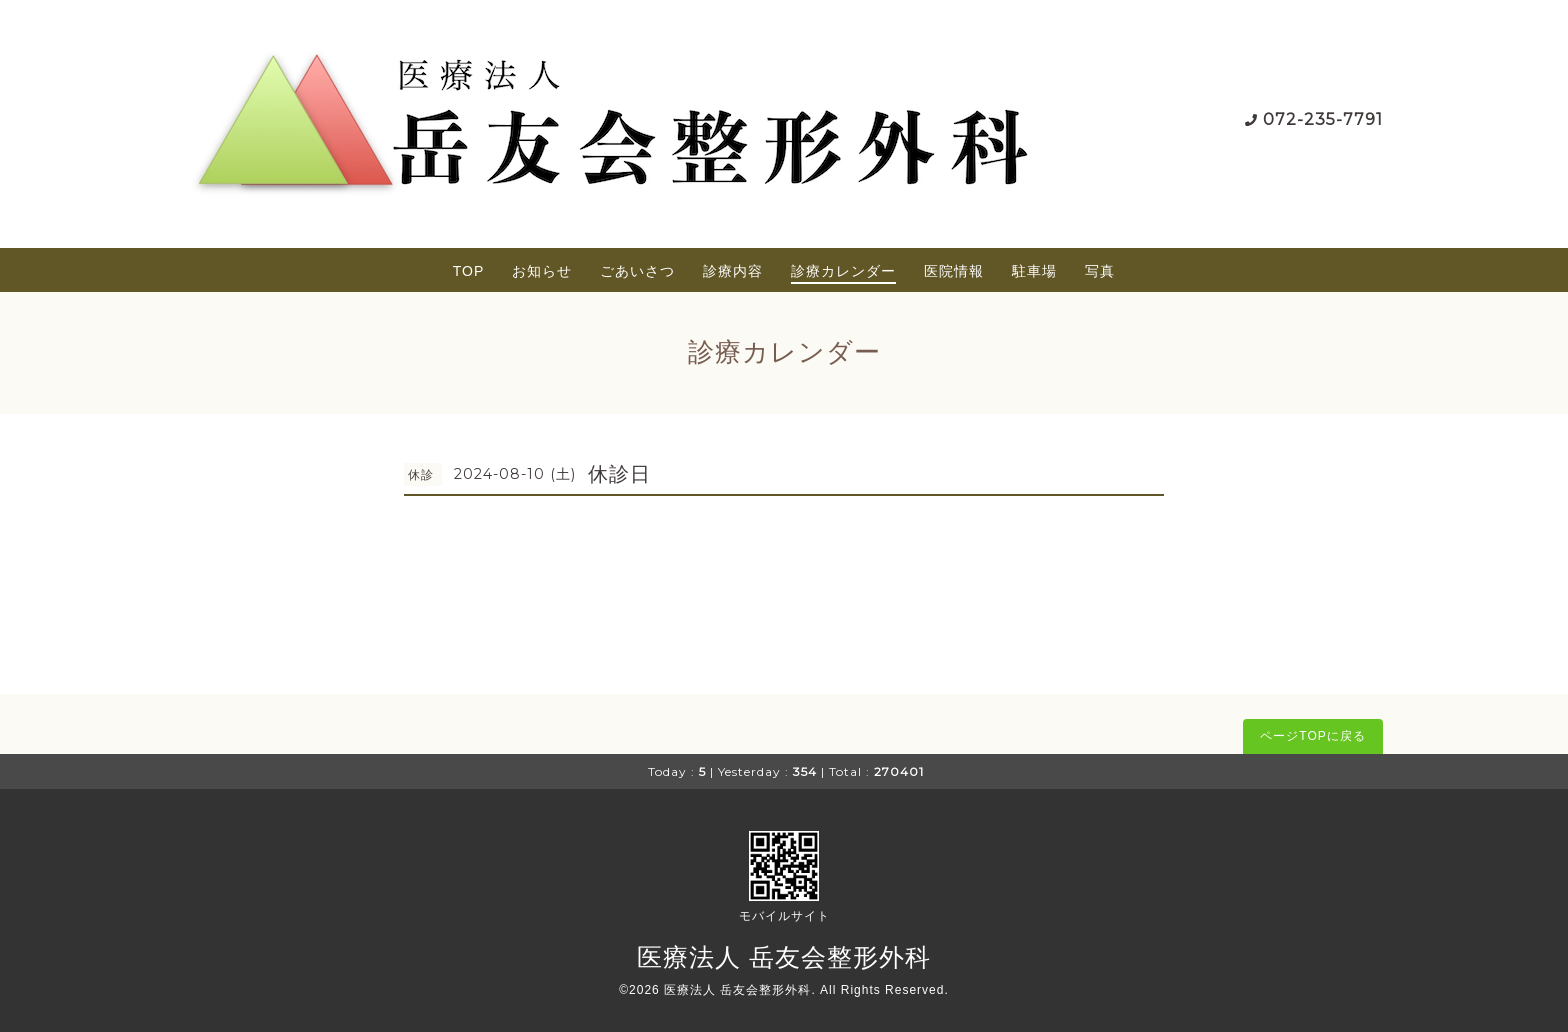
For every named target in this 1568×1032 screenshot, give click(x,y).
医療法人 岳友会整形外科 (784, 957)
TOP (469, 271)
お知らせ (542, 271)
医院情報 (954, 271)
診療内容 (733, 271)
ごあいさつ (637, 271)
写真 (1100, 271)
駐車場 (1034, 271)
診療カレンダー (843, 271)
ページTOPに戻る (1312, 736)
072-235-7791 (1323, 119)
